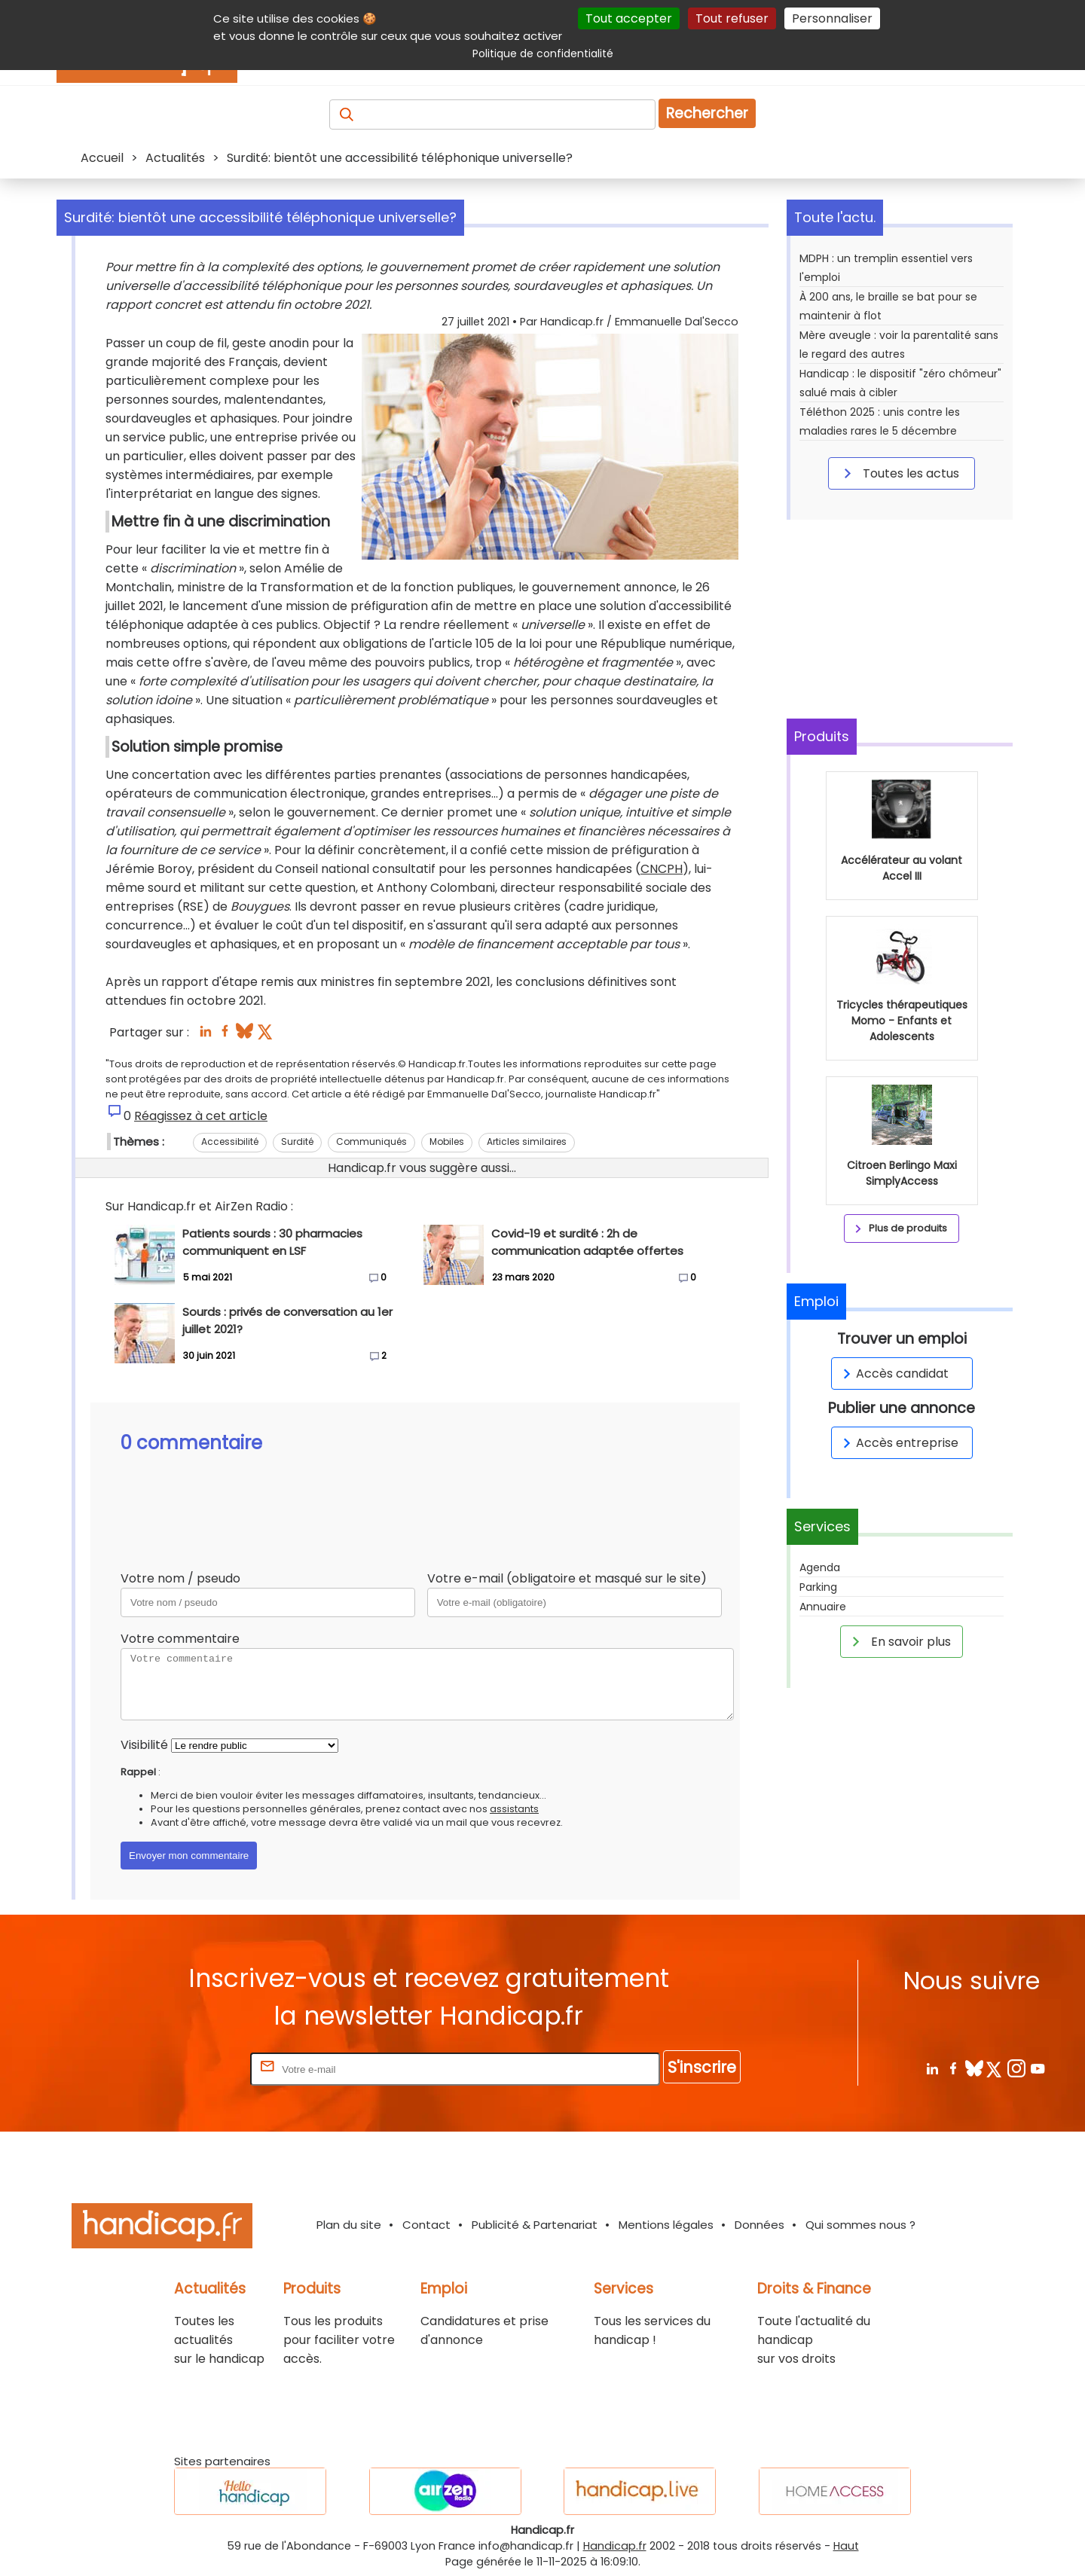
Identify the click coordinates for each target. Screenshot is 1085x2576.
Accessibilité (229, 1141)
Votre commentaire (180, 1638)
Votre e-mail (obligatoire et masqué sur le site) (567, 1578)
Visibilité (144, 1744)
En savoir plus (899, 1641)
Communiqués (371, 1141)
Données (759, 2225)
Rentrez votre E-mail (187, 2068)
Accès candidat (893, 1373)
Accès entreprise (898, 1442)
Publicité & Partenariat (535, 2225)
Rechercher (707, 113)
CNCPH (661, 868)
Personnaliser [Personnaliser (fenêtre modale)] (832, 18)
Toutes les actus (899, 473)
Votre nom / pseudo (180, 1578)
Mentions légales (666, 2225)
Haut (846, 2545)
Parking (818, 1587)
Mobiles (446, 1141)
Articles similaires (527, 1141)
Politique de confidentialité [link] (542, 53)
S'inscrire (702, 2067)
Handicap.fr (614, 2545)
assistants (514, 1808)
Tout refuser (732, 18)
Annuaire (822, 1606)
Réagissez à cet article (200, 1116)
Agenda (819, 1567)
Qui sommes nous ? (860, 2225)
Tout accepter (628, 18)
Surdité (297, 1141)
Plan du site (348, 2225)
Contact (426, 2225)
